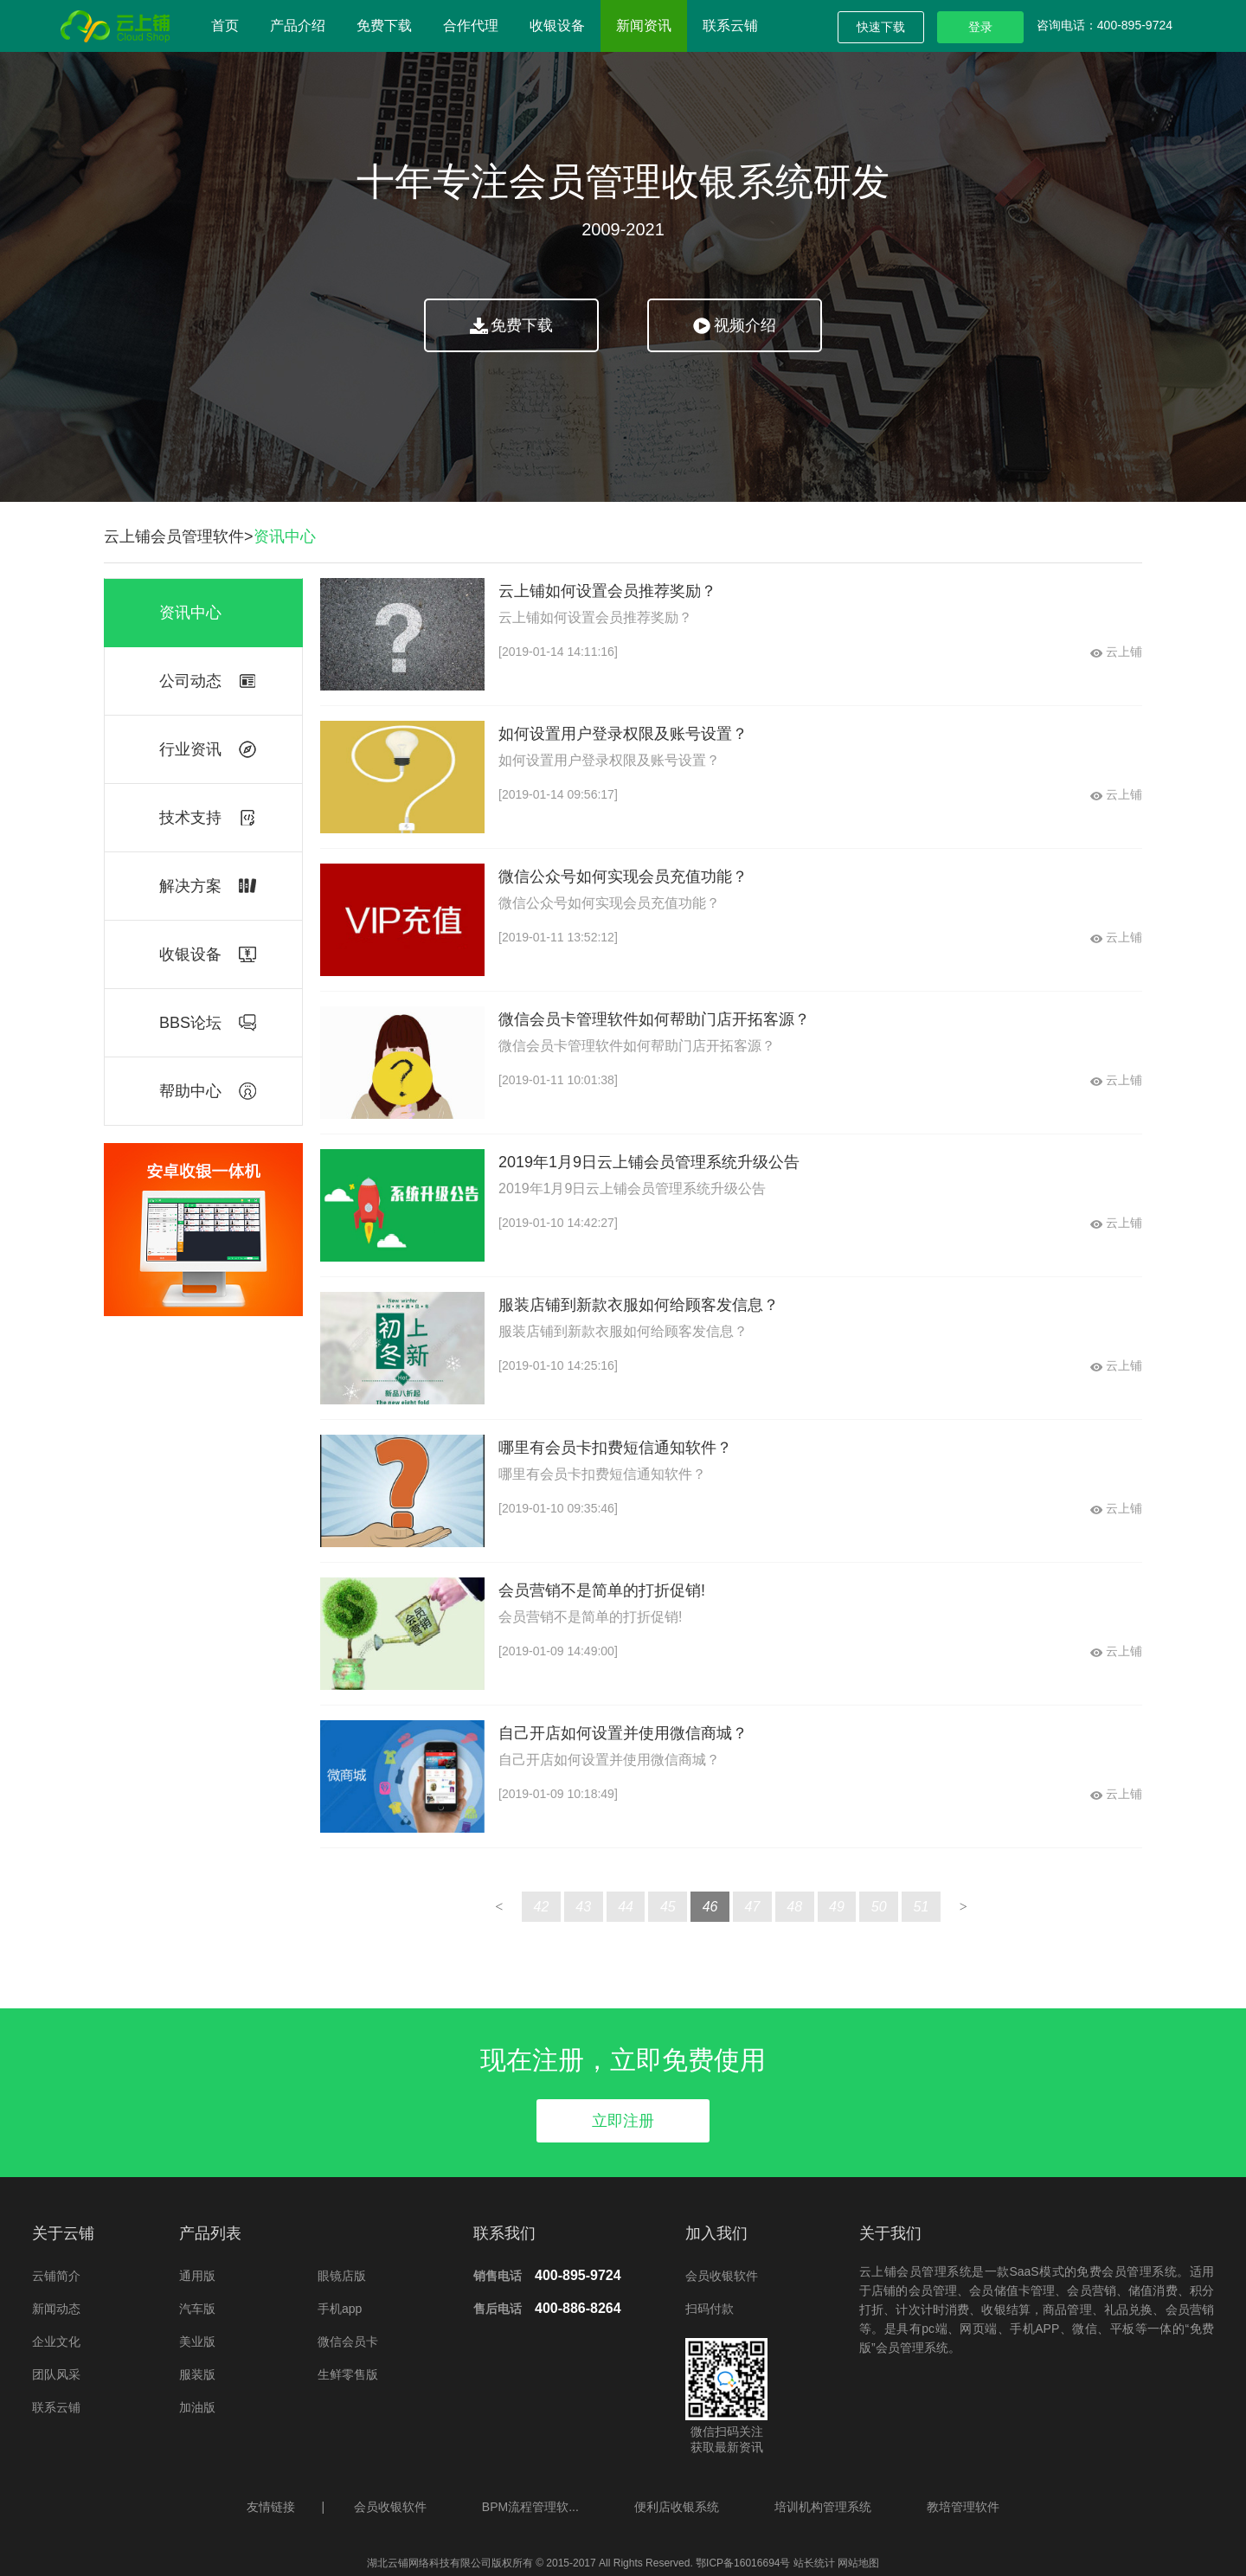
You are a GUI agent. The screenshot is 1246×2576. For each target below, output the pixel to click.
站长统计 (814, 2563)
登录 (980, 27)
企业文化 (56, 2341)
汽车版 (197, 2309)
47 (752, 1906)
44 (625, 1906)
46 (710, 1906)
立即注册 (623, 2121)
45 (668, 1906)
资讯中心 (285, 536)
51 (921, 1906)
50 (879, 1906)
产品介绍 (297, 25)
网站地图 (857, 2563)
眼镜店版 (342, 2276)
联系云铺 (730, 25)
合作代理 (470, 25)
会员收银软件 (721, 2276)
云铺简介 (56, 2276)
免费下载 (384, 25)
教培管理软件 (963, 2507)
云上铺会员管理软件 (174, 536)
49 (837, 1906)
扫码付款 (709, 2309)
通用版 (197, 2276)
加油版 (197, 2407)
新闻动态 (56, 2309)
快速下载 (881, 27)
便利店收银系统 (676, 2507)
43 (583, 1906)
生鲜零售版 (348, 2374)
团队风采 (56, 2374)
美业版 (197, 2341)
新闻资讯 (643, 25)
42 (541, 1906)
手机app (340, 2309)
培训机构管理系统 (822, 2507)
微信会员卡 (348, 2341)
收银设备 (557, 25)
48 (794, 1906)
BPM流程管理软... (530, 2507)
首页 (225, 25)
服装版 (197, 2374)
